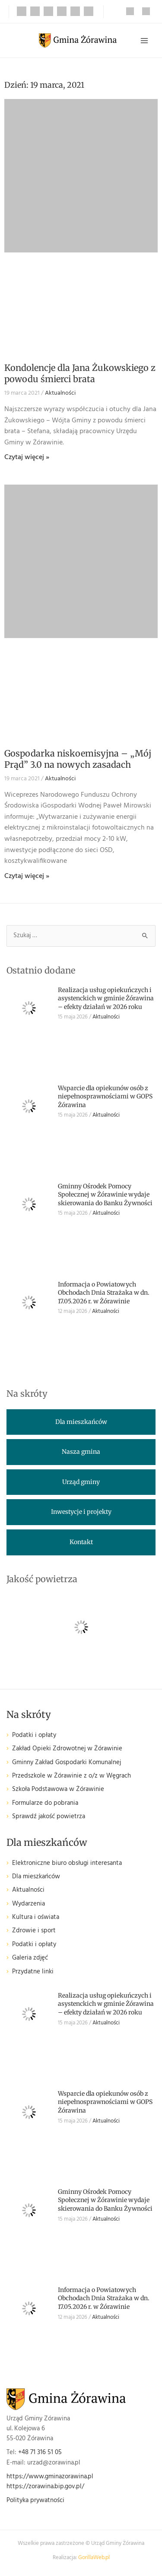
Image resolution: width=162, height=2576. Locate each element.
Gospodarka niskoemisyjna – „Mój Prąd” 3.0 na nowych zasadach (77, 759)
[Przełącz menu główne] (144, 41)
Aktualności (60, 393)
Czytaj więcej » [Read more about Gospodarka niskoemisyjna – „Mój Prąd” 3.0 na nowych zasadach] (26, 876)
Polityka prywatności (35, 2501)
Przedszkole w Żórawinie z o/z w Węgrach (71, 1776)
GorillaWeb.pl (94, 2558)
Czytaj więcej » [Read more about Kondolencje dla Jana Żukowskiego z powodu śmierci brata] (26, 457)
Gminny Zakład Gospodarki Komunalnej (66, 1763)
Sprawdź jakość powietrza (48, 1817)
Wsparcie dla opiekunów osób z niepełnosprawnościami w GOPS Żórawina (105, 1096)
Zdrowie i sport (34, 1931)
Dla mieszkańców (36, 1877)
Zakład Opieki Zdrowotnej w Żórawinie (67, 1749)
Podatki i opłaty (34, 1735)
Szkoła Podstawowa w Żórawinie (58, 1789)
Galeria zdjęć (30, 1958)
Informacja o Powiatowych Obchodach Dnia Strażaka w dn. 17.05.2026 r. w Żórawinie (103, 1292)
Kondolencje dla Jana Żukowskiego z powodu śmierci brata (80, 373)
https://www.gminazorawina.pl (49, 2477)
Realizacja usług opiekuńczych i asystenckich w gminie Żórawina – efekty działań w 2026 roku (106, 998)
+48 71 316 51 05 (40, 2453)
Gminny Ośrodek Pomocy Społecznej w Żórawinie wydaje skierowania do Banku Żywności (105, 1194)
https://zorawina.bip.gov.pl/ (45, 2487)
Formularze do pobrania (45, 1803)
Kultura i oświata (35, 1917)
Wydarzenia (28, 1904)
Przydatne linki (33, 1972)
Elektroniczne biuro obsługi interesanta (67, 1863)
